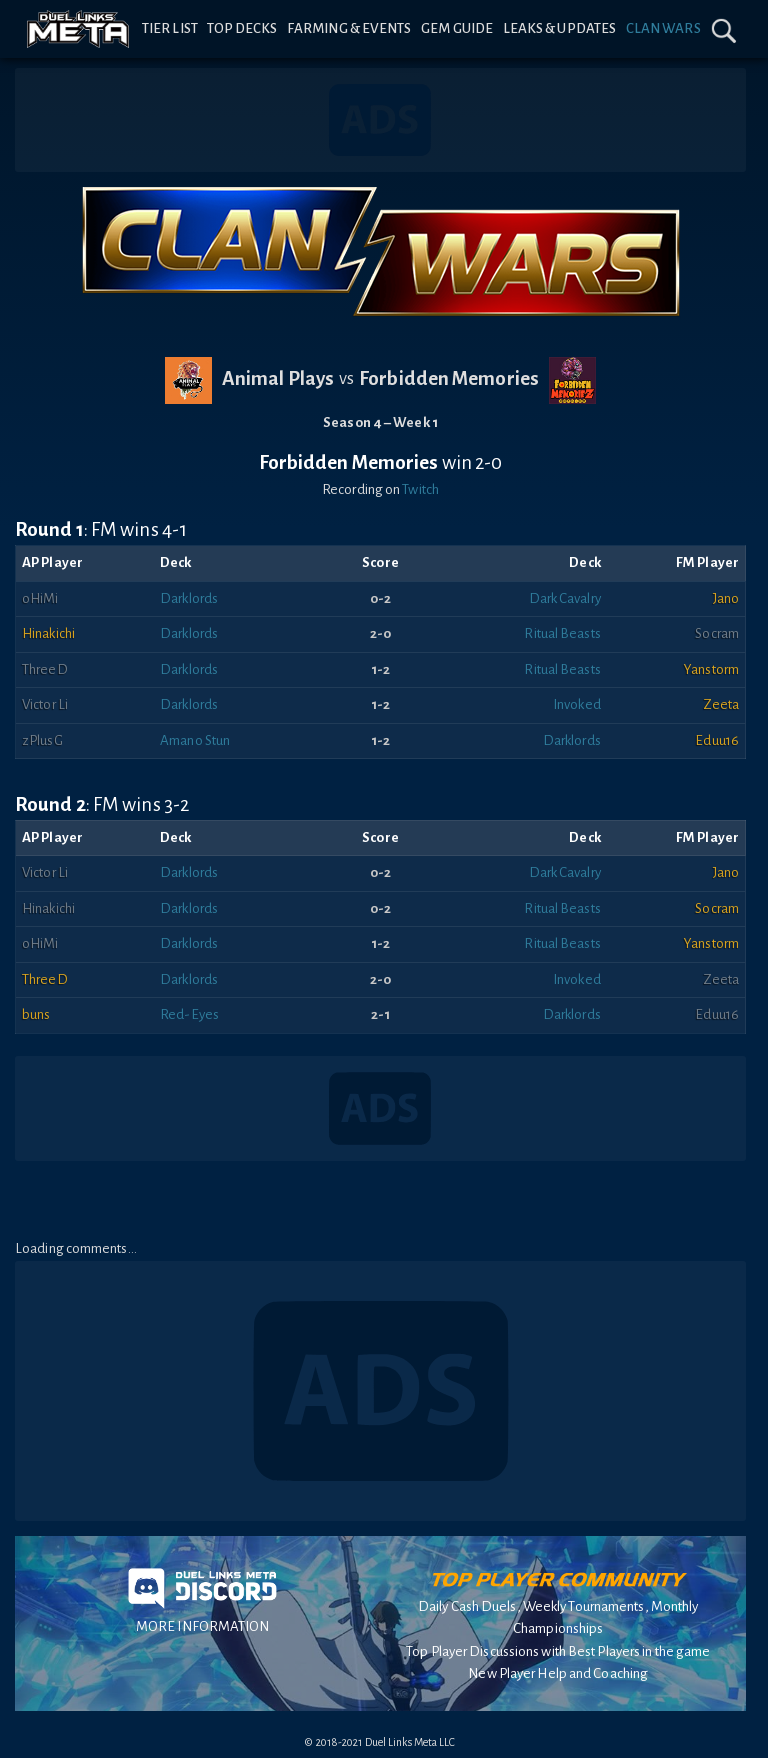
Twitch (420, 489)
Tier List (170, 28)
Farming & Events (349, 28)
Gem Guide (457, 28)
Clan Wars (663, 28)
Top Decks (242, 28)
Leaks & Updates (560, 28)
